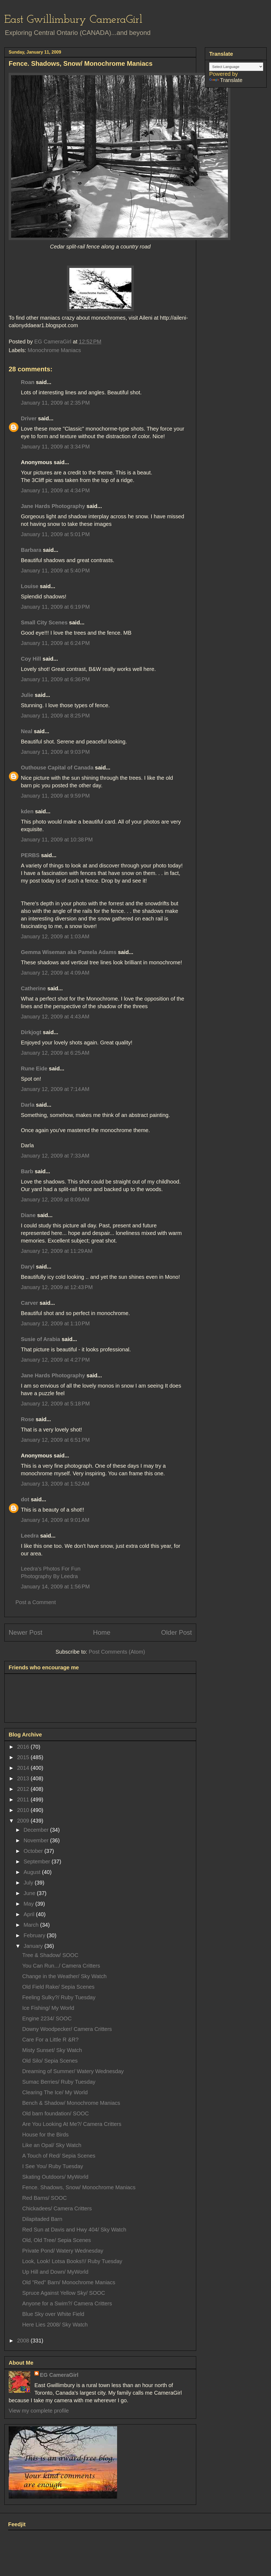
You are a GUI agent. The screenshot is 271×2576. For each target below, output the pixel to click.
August (33, 1872)
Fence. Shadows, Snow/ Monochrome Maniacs (79, 2187)
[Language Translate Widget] (236, 67)
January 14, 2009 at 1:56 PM (55, 1586)
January (34, 1946)
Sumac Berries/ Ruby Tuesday (58, 2082)
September (37, 1861)
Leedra (30, 1536)
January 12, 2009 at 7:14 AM (55, 1089)
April (30, 1914)
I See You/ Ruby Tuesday (52, 2166)
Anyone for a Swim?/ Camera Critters (67, 2303)
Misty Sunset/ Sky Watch (52, 2050)
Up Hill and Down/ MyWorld (55, 2272)
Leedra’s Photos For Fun (50, 1569)
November (37, 1840)
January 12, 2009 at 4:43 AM (55, 1017)
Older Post (176, 1632)
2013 (24, 1778)
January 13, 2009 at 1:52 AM (55, 1484)
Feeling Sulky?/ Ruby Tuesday (58, 1997)
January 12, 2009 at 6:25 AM (55, 1053)
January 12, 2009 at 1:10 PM (55, 1323)
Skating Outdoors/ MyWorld (55, 2177)
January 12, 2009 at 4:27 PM (55, 1360)
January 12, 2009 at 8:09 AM (55, 1199)
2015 (24, 1757)
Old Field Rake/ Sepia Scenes (58, 1987)
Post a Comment (35, 1602)
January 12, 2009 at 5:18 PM (55, 1404)
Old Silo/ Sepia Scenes (50, 2061)
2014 (24, 1768)
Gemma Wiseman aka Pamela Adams (69, 952)
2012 (24, 1789)
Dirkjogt (31, 1032)
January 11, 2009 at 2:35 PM (55, 403)
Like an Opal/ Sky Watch (51, 2145)
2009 (24, 1821)
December (37, 1830)
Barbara (31, 550)
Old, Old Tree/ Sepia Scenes (56, 2240)
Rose (27, 1419)
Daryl (27, 1267)
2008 (24, 2341)
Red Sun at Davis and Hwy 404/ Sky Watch (74, 2230)
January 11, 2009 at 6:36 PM (55, 679)
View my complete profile (39, 2411)
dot (25, 1499)
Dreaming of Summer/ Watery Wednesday (73, 2071)
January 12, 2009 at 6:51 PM (55, 1440)
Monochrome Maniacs (54, 350)
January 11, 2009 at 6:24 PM (55, 643)
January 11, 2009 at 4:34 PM (55, 490)
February (35, 1935)
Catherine (33, 988)
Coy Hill (31, 659)
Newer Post (25, 1632)
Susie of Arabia (40, 1339)
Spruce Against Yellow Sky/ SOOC (63, 2293)
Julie (27, 695)
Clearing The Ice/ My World (55, 2092)
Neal (26, 731)
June (30, 1893)
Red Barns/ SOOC (44, 2198)
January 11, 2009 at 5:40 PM (55, 570)
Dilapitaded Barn (42, 2219)
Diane (28, 1215)
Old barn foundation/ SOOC (55, 2113)
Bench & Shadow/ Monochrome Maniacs (71, 2103)
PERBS (30, 855)
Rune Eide (34, 1068)
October (34, 1851)
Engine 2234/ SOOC (47, 2018)
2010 (24, 1810)
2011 (24, 1799)
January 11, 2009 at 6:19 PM (55, 607)
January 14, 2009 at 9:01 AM (55, 1520)
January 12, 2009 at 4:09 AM (55, 973)
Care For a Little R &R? (50, 2040)
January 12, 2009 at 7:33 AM (55, 1156)
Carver (29, 1303)
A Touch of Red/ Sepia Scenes (58, 2156)
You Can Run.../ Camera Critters (61, 1966)
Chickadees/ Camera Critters (57, 2208)
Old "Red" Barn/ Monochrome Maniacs (68, 2282)
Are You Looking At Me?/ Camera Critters (71, 2124)
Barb (27, 1171)
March (32, 1925)
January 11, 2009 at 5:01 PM (55, 534)
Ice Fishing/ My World (48, 2008)
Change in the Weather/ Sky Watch (64, 1976)
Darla (27, 1105)
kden (27, 811)
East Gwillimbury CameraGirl (73, 20)
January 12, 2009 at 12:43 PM (57, 1287)
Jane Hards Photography (53, 506)
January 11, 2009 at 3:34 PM (55, 447)
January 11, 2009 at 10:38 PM (57, 840)
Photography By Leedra (49, 1576)
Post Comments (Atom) (117, 1652)
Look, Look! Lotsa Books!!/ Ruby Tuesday (72, 2261)
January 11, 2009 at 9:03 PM (55, 752)
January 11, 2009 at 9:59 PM (55, 796)
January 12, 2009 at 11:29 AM (56, 1251)
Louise (29, 586)
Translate (226, 80)
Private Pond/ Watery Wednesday (62, 2251)
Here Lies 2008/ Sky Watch (55, 2325)
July (29, 1883)
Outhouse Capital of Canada (57, 768)
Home (101, 1632)
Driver (29, 418)
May (29, 1904)
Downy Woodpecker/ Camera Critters (67, 2029)
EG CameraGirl (59, 2375)
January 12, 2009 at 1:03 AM (55, 936)
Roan (27, 382)
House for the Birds (45, 2135)
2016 (24, 1747)
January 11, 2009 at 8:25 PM (55, 716)
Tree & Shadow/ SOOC (50, 1955)
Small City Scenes (44, 622)
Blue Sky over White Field (53, 2314)
